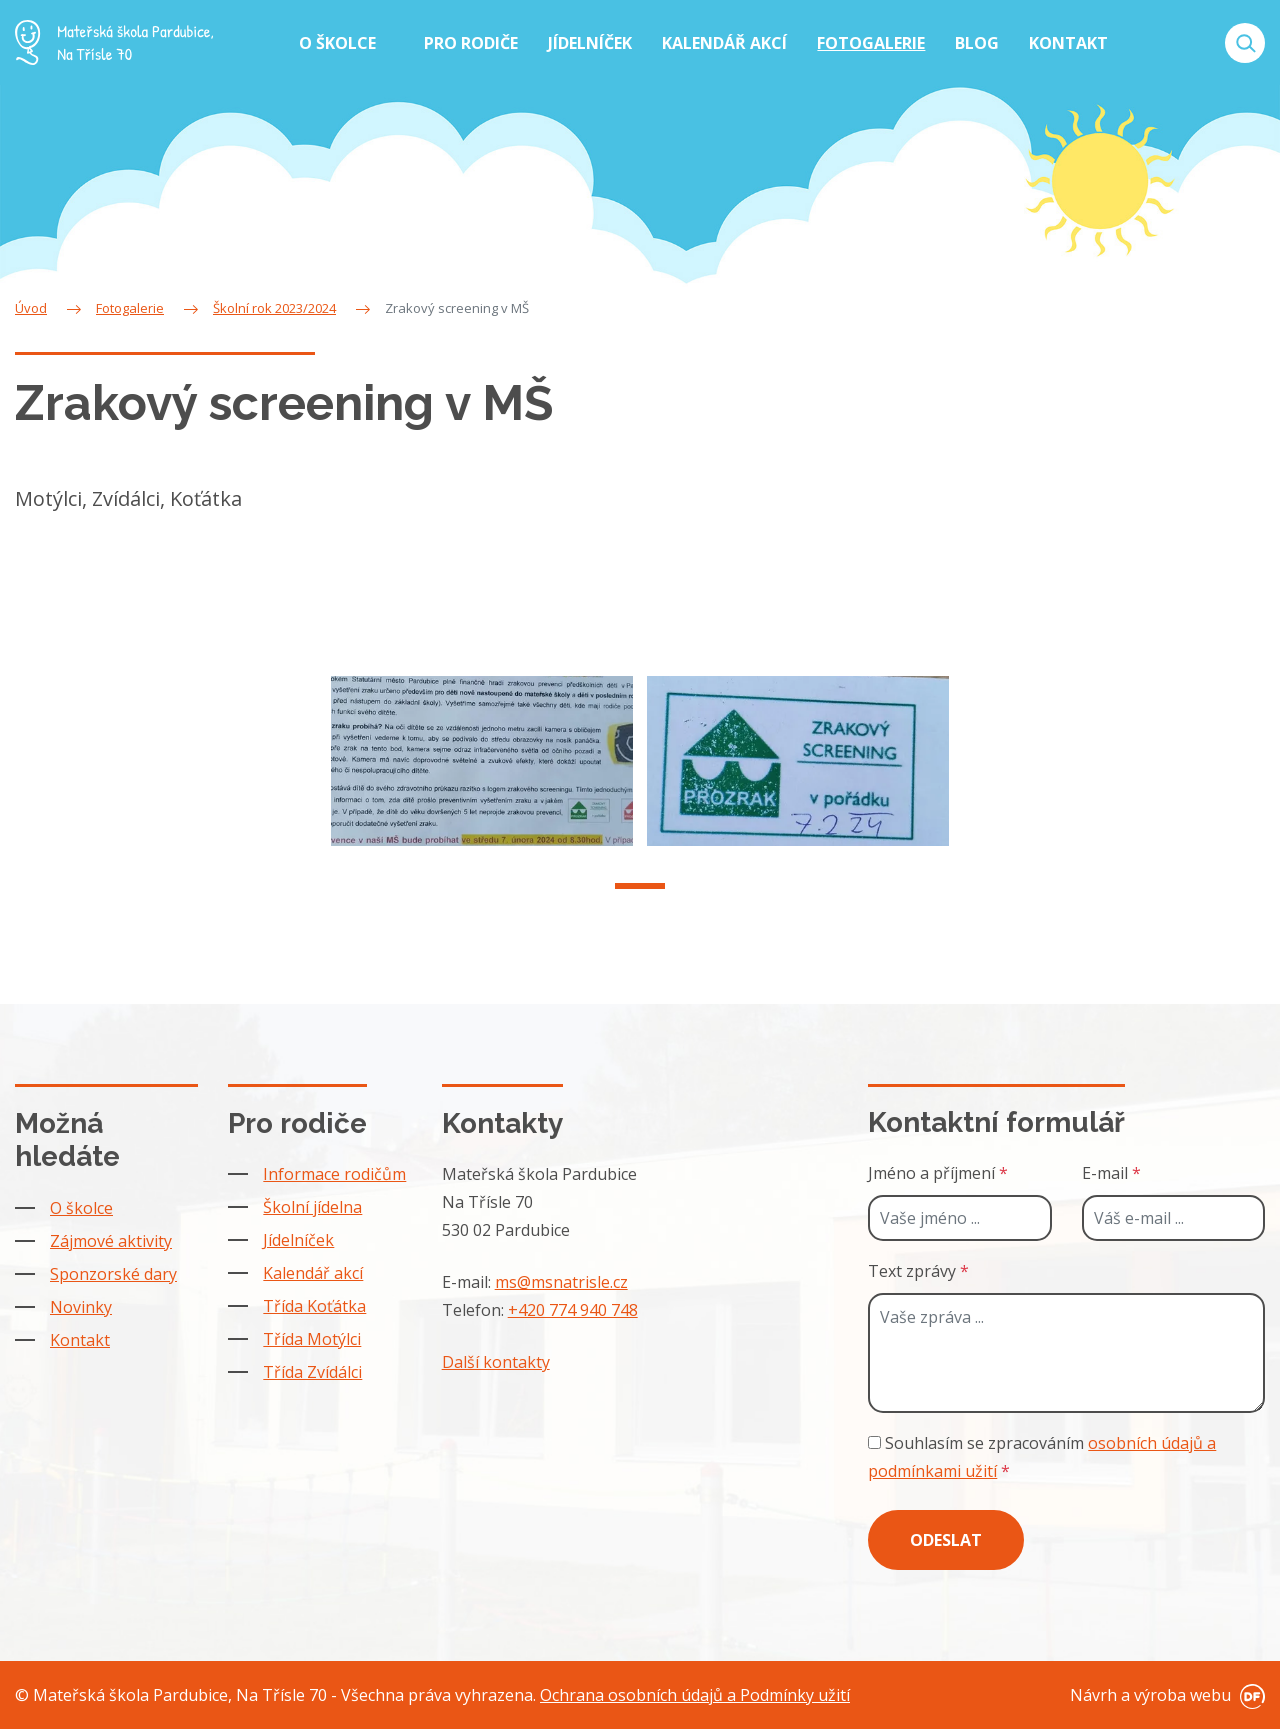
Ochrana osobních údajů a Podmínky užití (695, 1695)
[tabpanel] (482, 773)
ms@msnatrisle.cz (561, 1282)
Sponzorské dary (113, 1274)
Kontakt (80, 1340)
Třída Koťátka (314, 1306)
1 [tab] (640, 898)
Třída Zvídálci (312, 1372)
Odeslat (946, 1540)
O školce (81, 1208)
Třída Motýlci (312, 1339)
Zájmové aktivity (111, 1241)
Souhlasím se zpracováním (1042, 1457)
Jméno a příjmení (938, 1173)
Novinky (81, 1307)
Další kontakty (496, 1362)
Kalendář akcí (313, 1273)
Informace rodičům (334, 1174)
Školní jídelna (312, 1207)
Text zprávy (918, 1271)
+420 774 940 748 (573, 1310)
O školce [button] (339, 43)
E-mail (1111, 1173)
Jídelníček (298, 1240)
